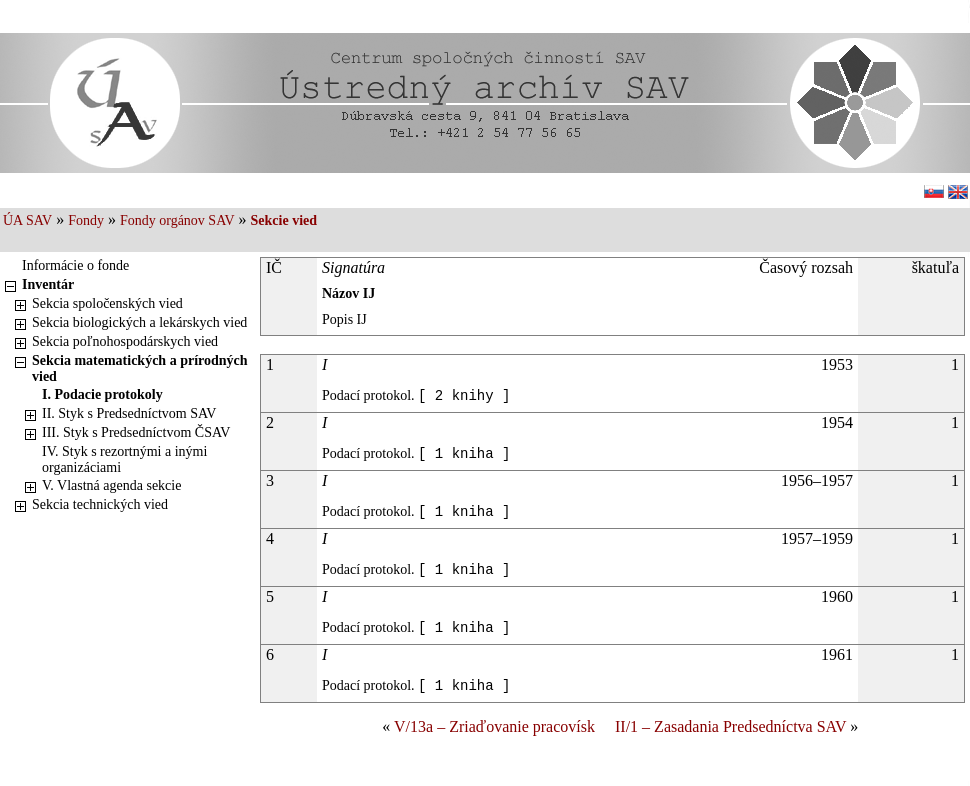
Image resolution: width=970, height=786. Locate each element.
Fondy (86, 220)
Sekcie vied (284, 220)
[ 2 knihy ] (464, 396)
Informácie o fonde (75, 265)
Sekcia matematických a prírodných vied (140, 368)
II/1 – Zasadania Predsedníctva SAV (730, 726)
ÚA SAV (27, 220)
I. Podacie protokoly (102, 394)
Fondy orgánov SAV (177, 220)
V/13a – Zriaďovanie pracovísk (494, 726)
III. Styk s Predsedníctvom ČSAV (136, 432)
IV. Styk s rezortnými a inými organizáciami (124, 459)
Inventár (48, 284)
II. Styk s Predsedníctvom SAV (129, 413)
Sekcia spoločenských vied (107, 303)
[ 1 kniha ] (464, 454)
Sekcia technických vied (100, 504)
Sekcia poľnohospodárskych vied (125, 341)
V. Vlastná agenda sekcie (111, 485)
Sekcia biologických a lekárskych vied (139, 322)
